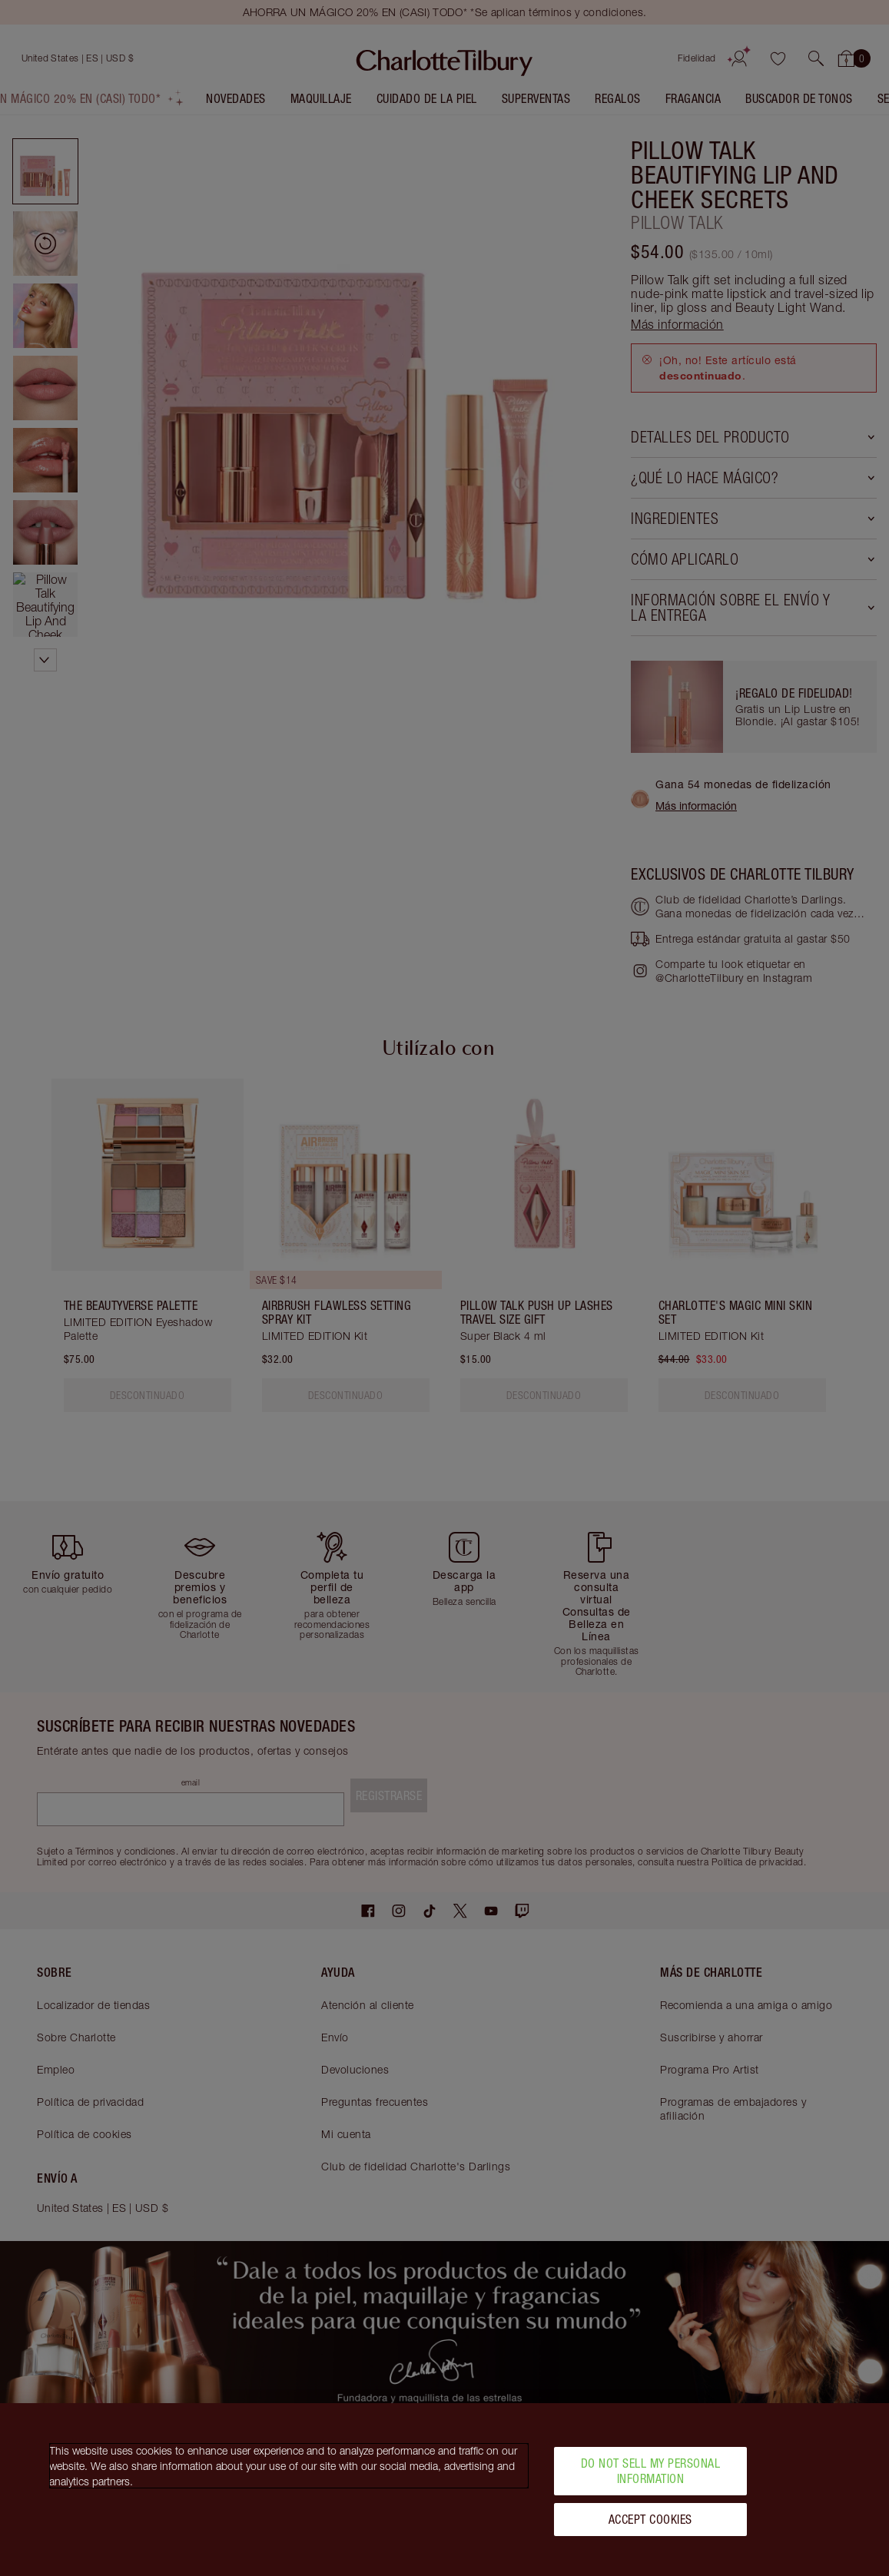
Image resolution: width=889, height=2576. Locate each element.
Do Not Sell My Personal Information (651, 2470)
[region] (444, 2489)
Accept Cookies (650, 2519)
